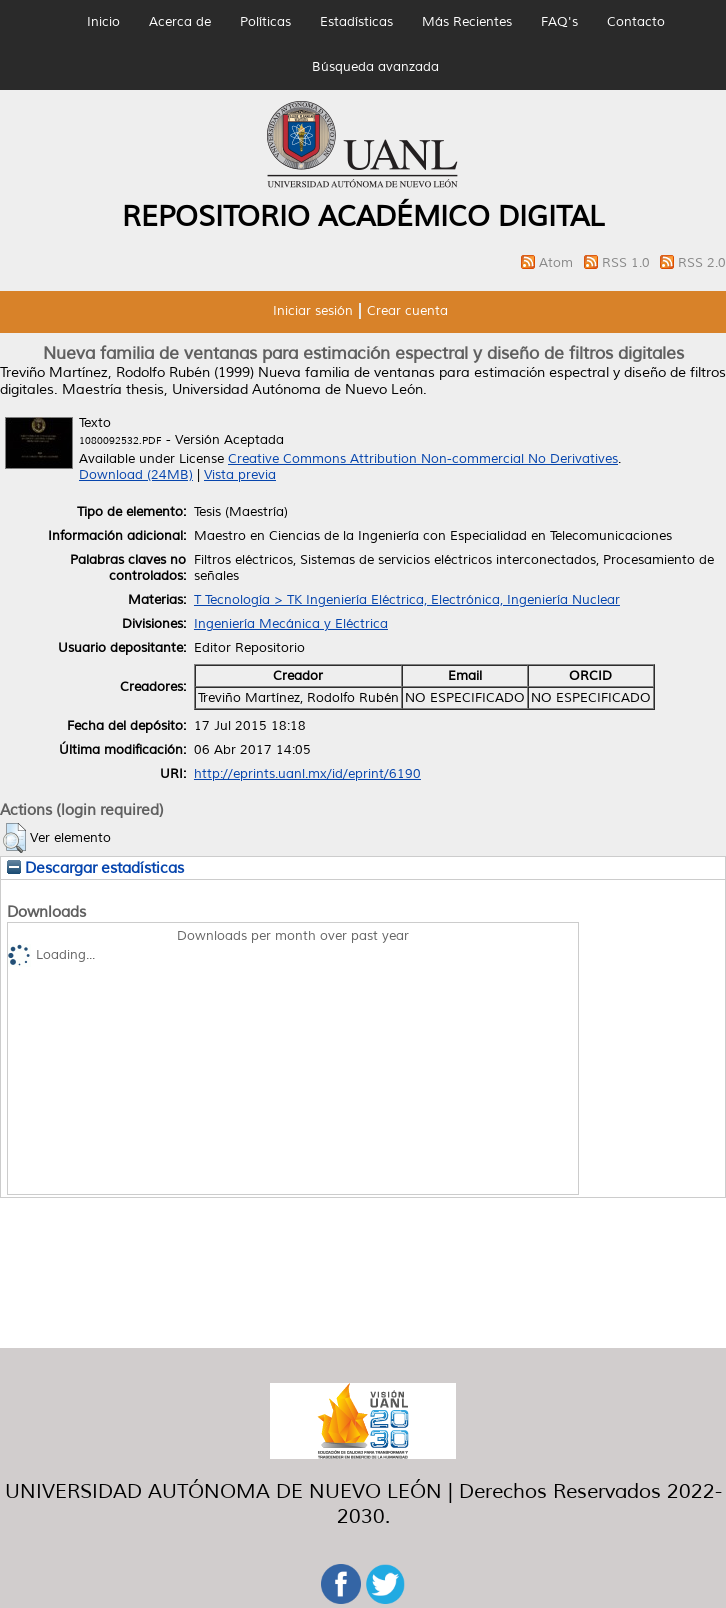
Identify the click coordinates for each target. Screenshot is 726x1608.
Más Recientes (467, 22)
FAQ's (559, 22)
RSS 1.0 (628, 263)
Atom (558, 263)
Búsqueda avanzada (375, 67)
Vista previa (240, 475)
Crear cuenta (407, 311)
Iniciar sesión (313, 311)
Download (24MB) (136, 475)
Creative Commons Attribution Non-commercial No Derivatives (423, 459)
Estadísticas (356, 22)
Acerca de (180, 22)
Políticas (265, 22)
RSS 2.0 (702, 263)
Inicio (103, 22)
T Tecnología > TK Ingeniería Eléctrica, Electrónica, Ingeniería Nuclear (407, 600)
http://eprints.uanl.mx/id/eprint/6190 (307, 774)
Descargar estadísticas (95, 868)
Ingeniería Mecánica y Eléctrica (291, 624)
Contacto (636, 22)
